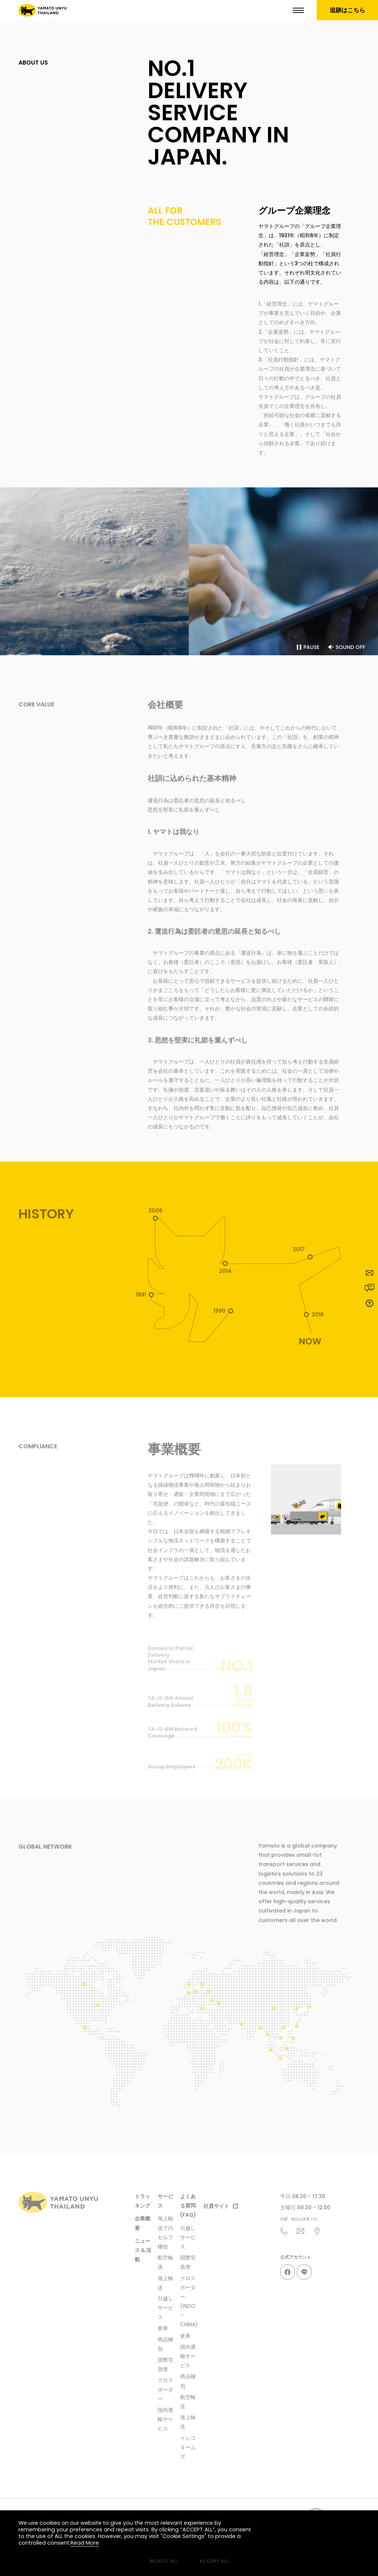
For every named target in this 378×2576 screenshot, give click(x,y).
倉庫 (163, 2328)
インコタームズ (188, 2447)
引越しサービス (165, 2308)
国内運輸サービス (165, 2419)
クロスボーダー (165, 2389)
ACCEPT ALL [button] (213, 2561)
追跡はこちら (347, 10)
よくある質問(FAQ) (188, 2205)
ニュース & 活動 (143, 2250)
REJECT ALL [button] (164, 2561)
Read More (85, 2542)
